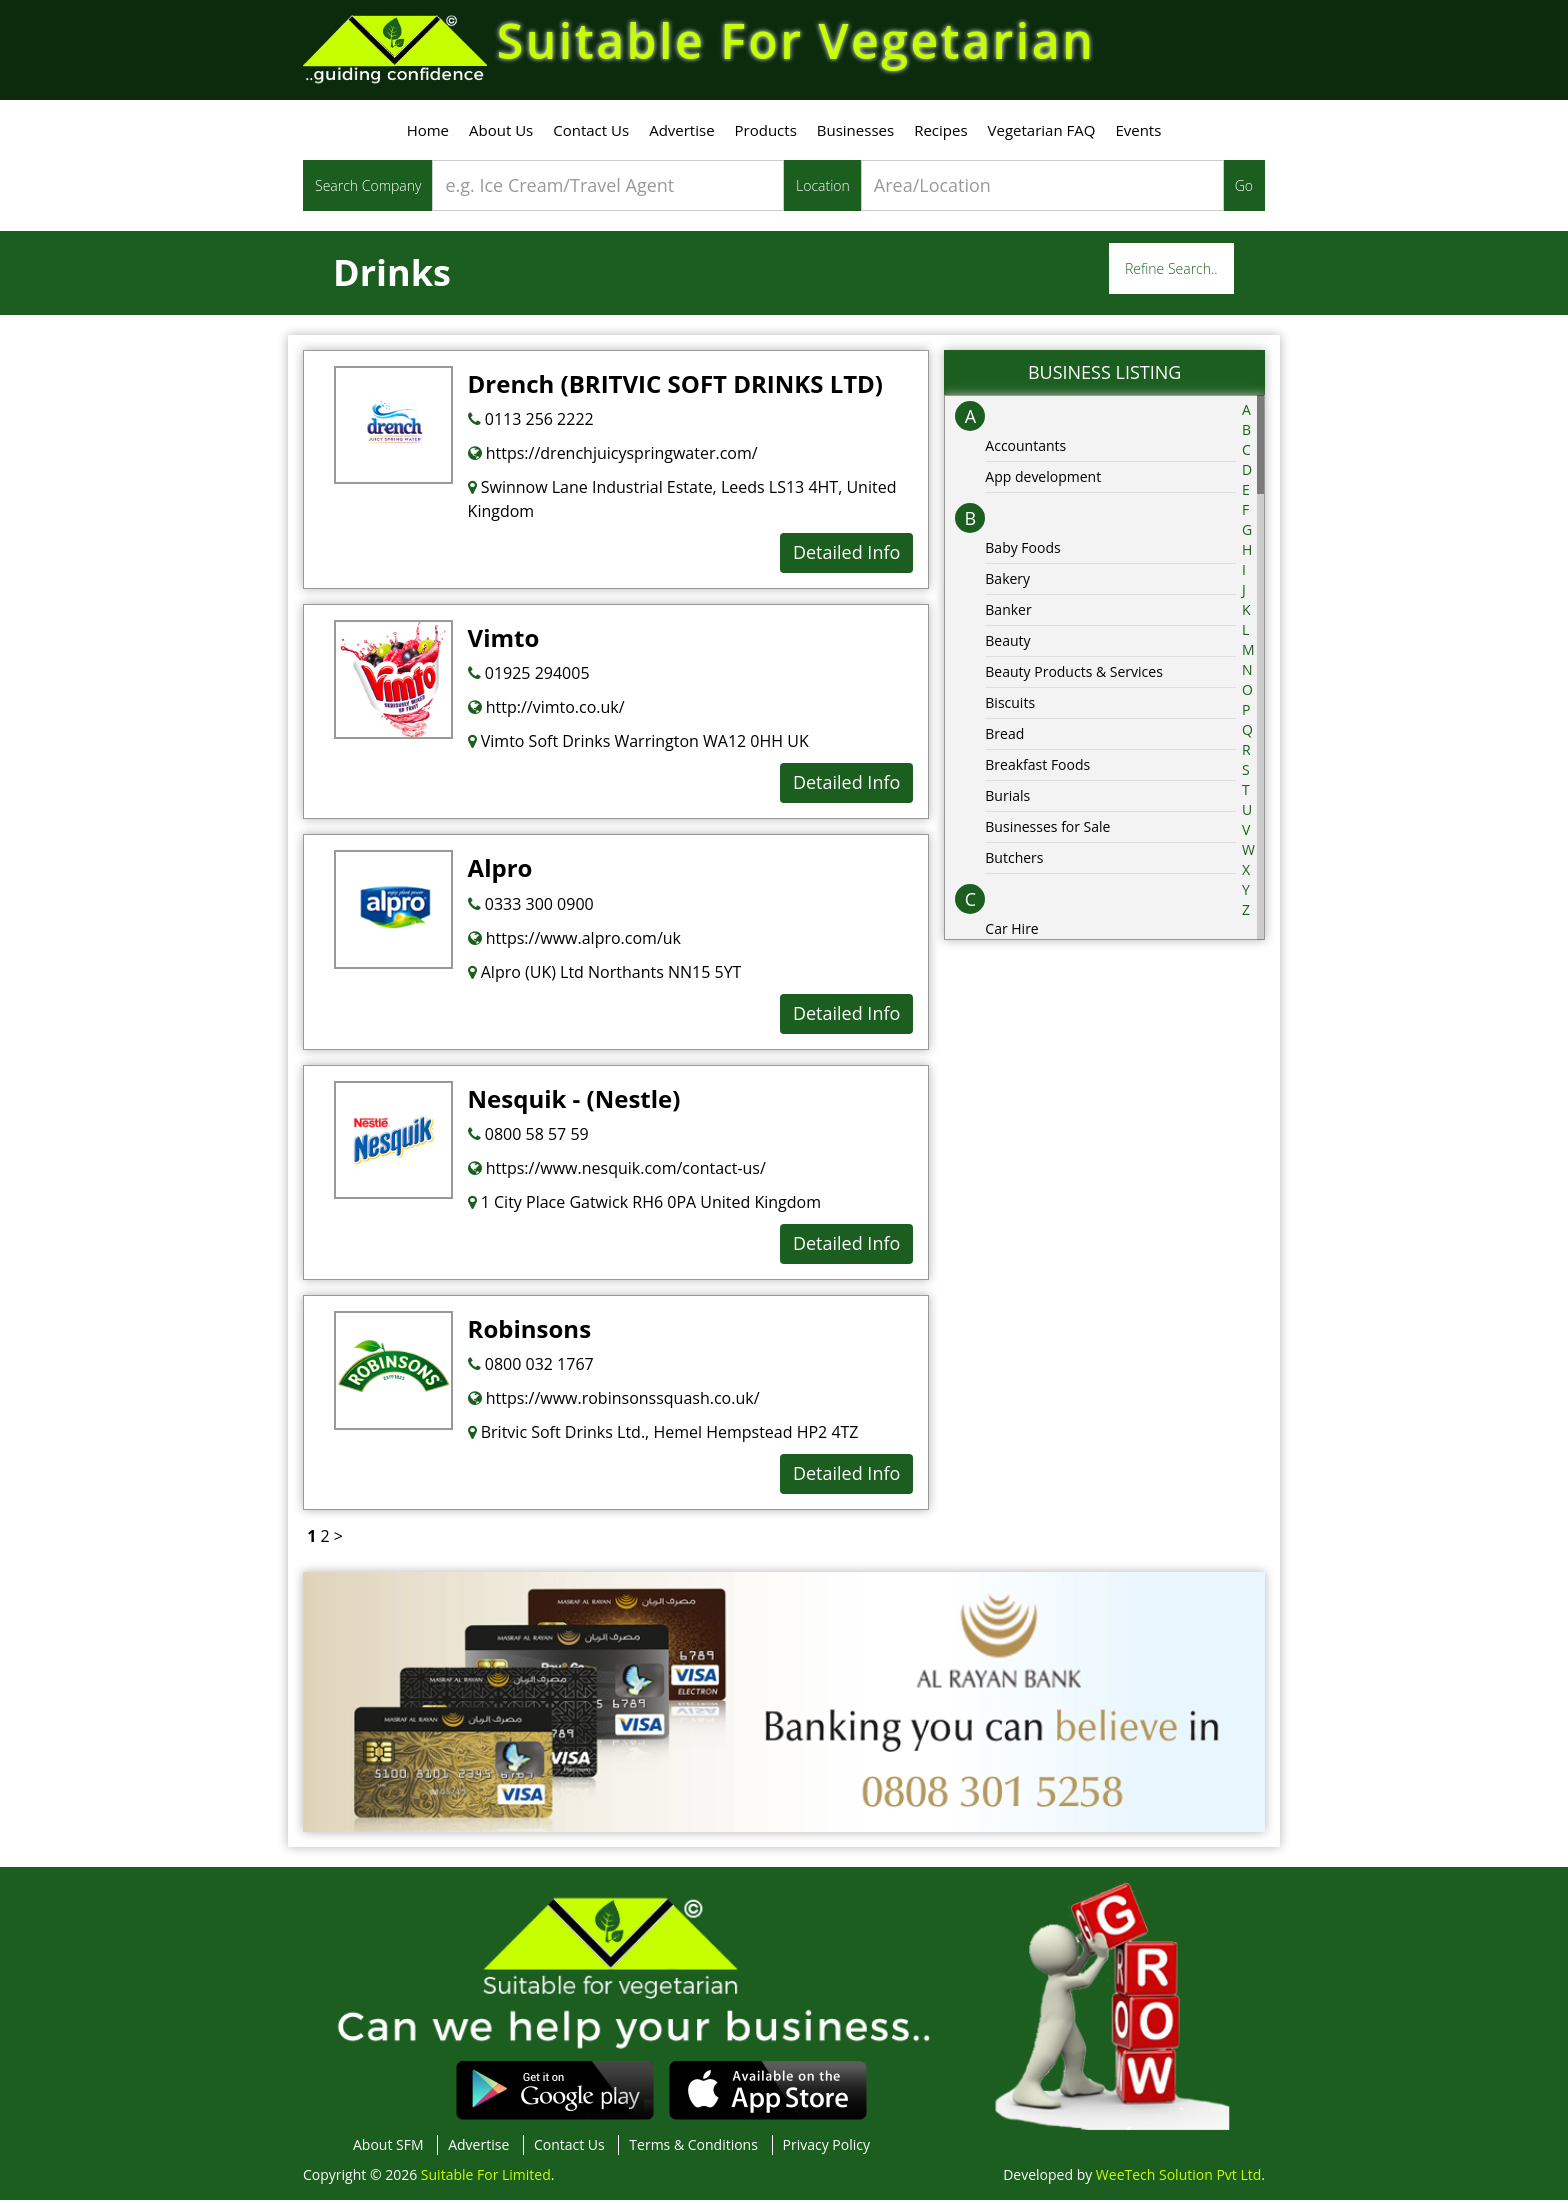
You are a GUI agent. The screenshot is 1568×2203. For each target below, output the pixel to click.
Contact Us (591, 133)
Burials (1007, 798)
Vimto (504, 640)
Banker (1008, 612)
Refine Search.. (1171, 271)
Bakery (1007, 581)
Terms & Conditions (693, 2147)
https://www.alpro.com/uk (574, 941)
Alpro (500, 870)
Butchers (1014, 860)
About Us (501, 133)
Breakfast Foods (1037, 767)
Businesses (855, 133)
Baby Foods (1022, 550)
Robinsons (529, 1331)
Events (1138, 133)
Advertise (681, 133)
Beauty (1007, 643)
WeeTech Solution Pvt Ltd (1178, 2177)
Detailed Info (846, 555)
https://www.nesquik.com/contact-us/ (617, 1171)
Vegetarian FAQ (1042, 133)
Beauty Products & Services (1074, 674)
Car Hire (1011, 931)
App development (1043, 479)
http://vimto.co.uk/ (546, 710)
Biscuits (1010, 705)
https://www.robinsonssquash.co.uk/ (614, 1401)
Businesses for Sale (1047, 829)
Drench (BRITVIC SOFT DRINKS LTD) (675, 386)
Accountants (1025, 448)
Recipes (940, 133)
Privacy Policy (826, 2147)
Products (766, 133)
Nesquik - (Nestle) (574, 1101)
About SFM (388, 2147)
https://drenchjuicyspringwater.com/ (613, 456)
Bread (1004, 736)
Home (428, 133)
